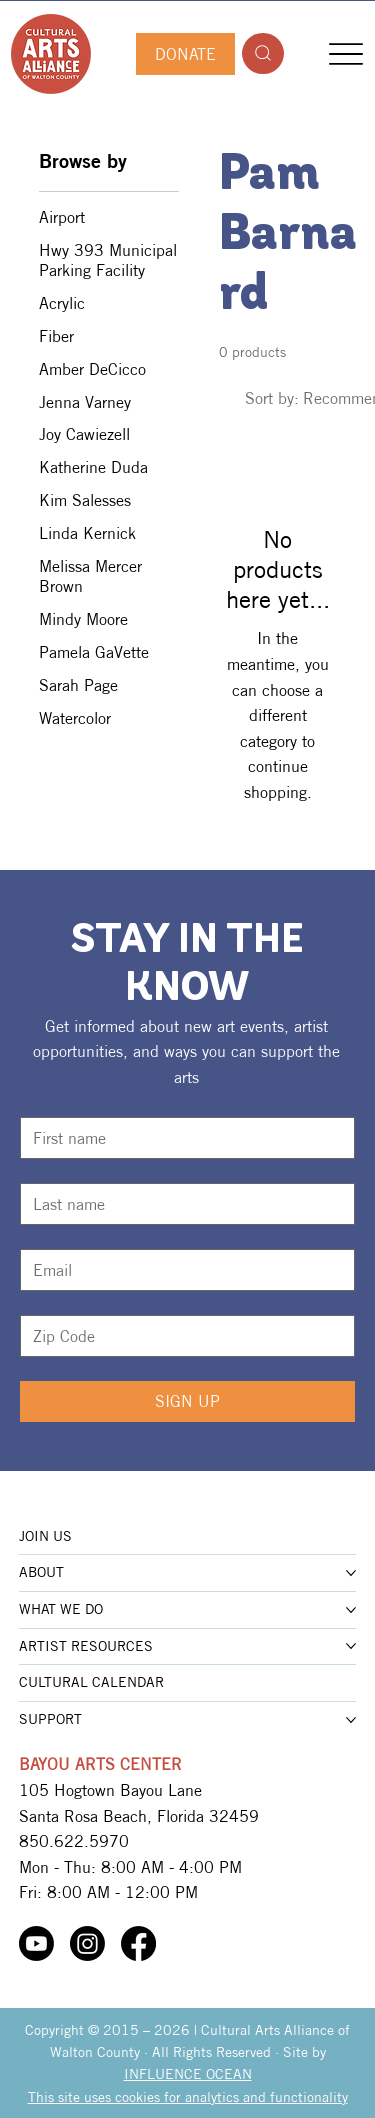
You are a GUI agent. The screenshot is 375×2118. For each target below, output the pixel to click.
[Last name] (182, 1204)
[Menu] (345, 53)
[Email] (182, 1270)
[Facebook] (138, 1943)
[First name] (182, 1138)
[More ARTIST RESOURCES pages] (351, 1646)
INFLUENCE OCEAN (188, 2074)
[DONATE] (185, 54)
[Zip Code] (182, 1336)
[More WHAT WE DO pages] (351, 1610)
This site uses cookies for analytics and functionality (188, 2097)
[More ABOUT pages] (351, 1573)
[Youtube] (36, 1943)
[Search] (263, 53)
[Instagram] (87, 1943)
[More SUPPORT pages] (351, 1720)
